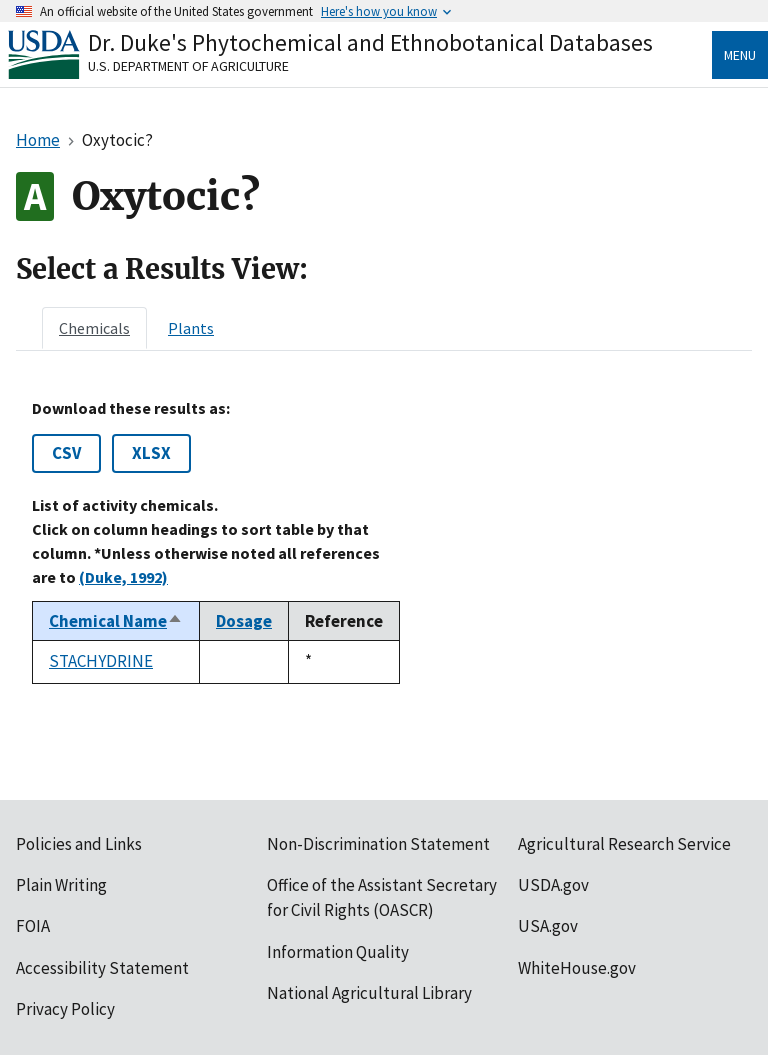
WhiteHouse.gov (577, 968)
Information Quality (338, 952)
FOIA (33, 926)
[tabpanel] (384, 541)
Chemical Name (116, 621)
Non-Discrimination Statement (378, 844)
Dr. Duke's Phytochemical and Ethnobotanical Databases (370, 42)
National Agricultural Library (369, 993)
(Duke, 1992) (123, 577)
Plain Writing (61, 885)
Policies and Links (79, 844)
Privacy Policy (65, 1009)
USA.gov (548, 926)
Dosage (244, 621)
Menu (740, 55)
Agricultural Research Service (624, 844)
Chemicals (94, 328)
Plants (191, 328)
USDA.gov (553, 885)
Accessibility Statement (102, 968)
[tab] (94, 328)
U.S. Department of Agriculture (188, 66)
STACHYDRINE (101, 661)
